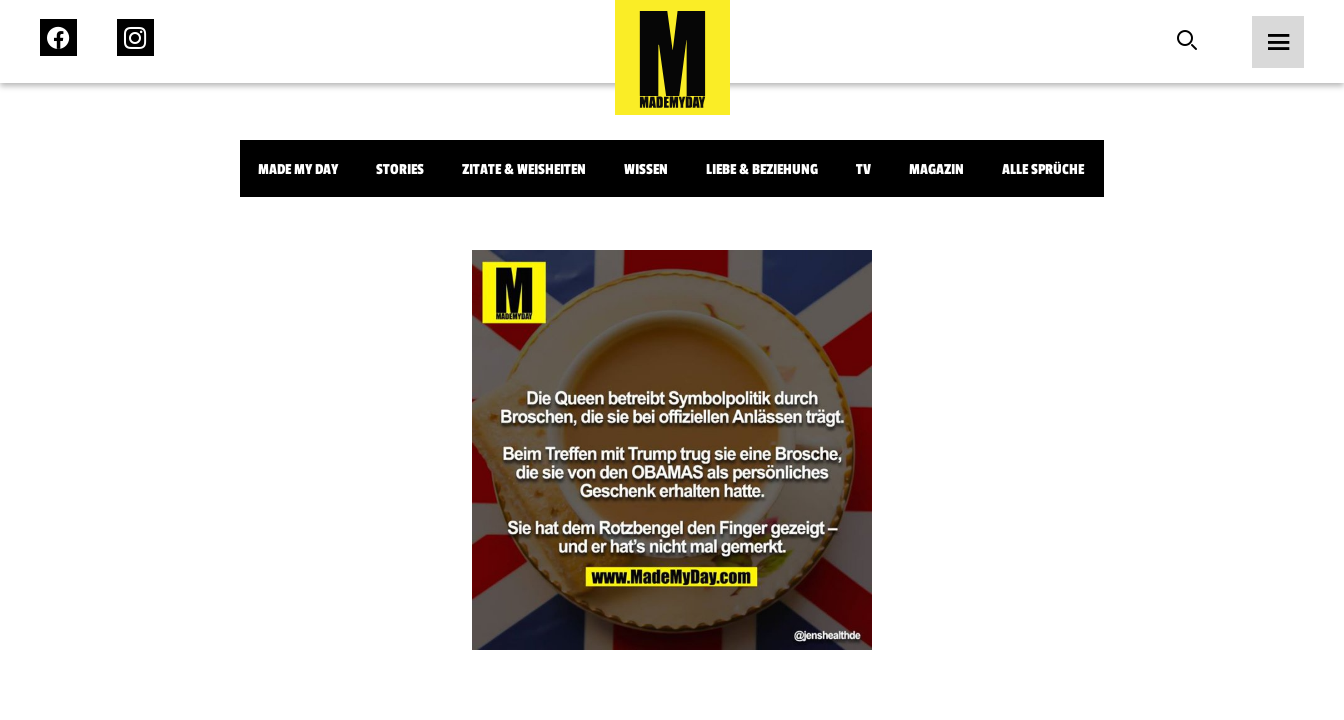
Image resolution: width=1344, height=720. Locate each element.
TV (863, 169)
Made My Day (298, 169)
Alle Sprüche (1043, 169)
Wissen (646, 169)
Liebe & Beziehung (762, 169)
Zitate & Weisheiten (524, 169)
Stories (400, 169)
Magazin (936, 169)
